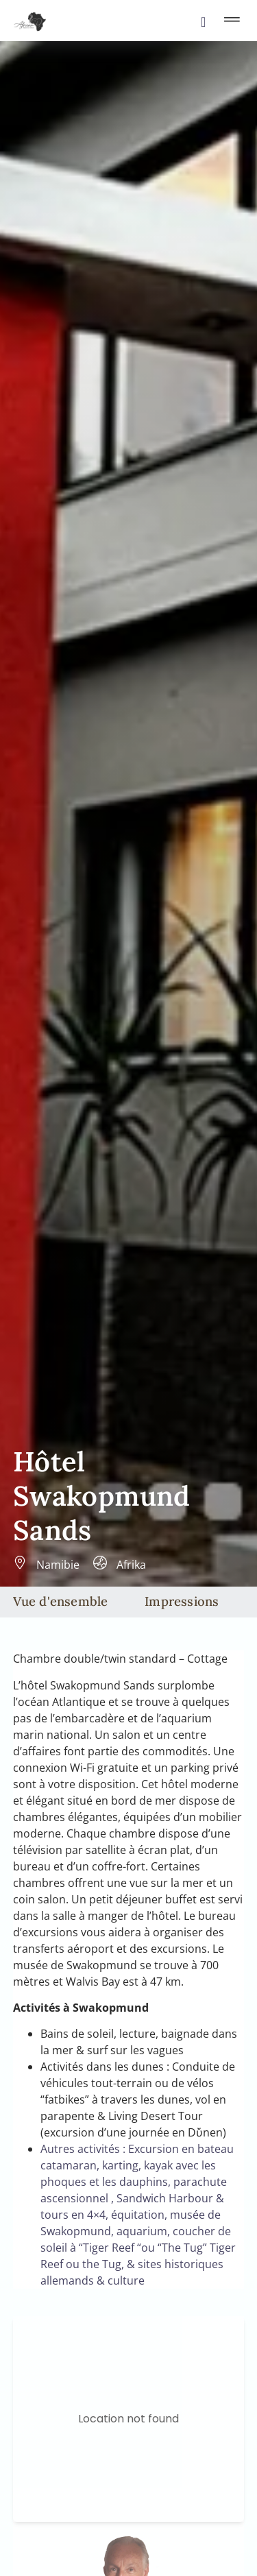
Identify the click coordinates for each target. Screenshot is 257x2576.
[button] (231, 21)
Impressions (182, 1601)
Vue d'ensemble (60, 1601)
